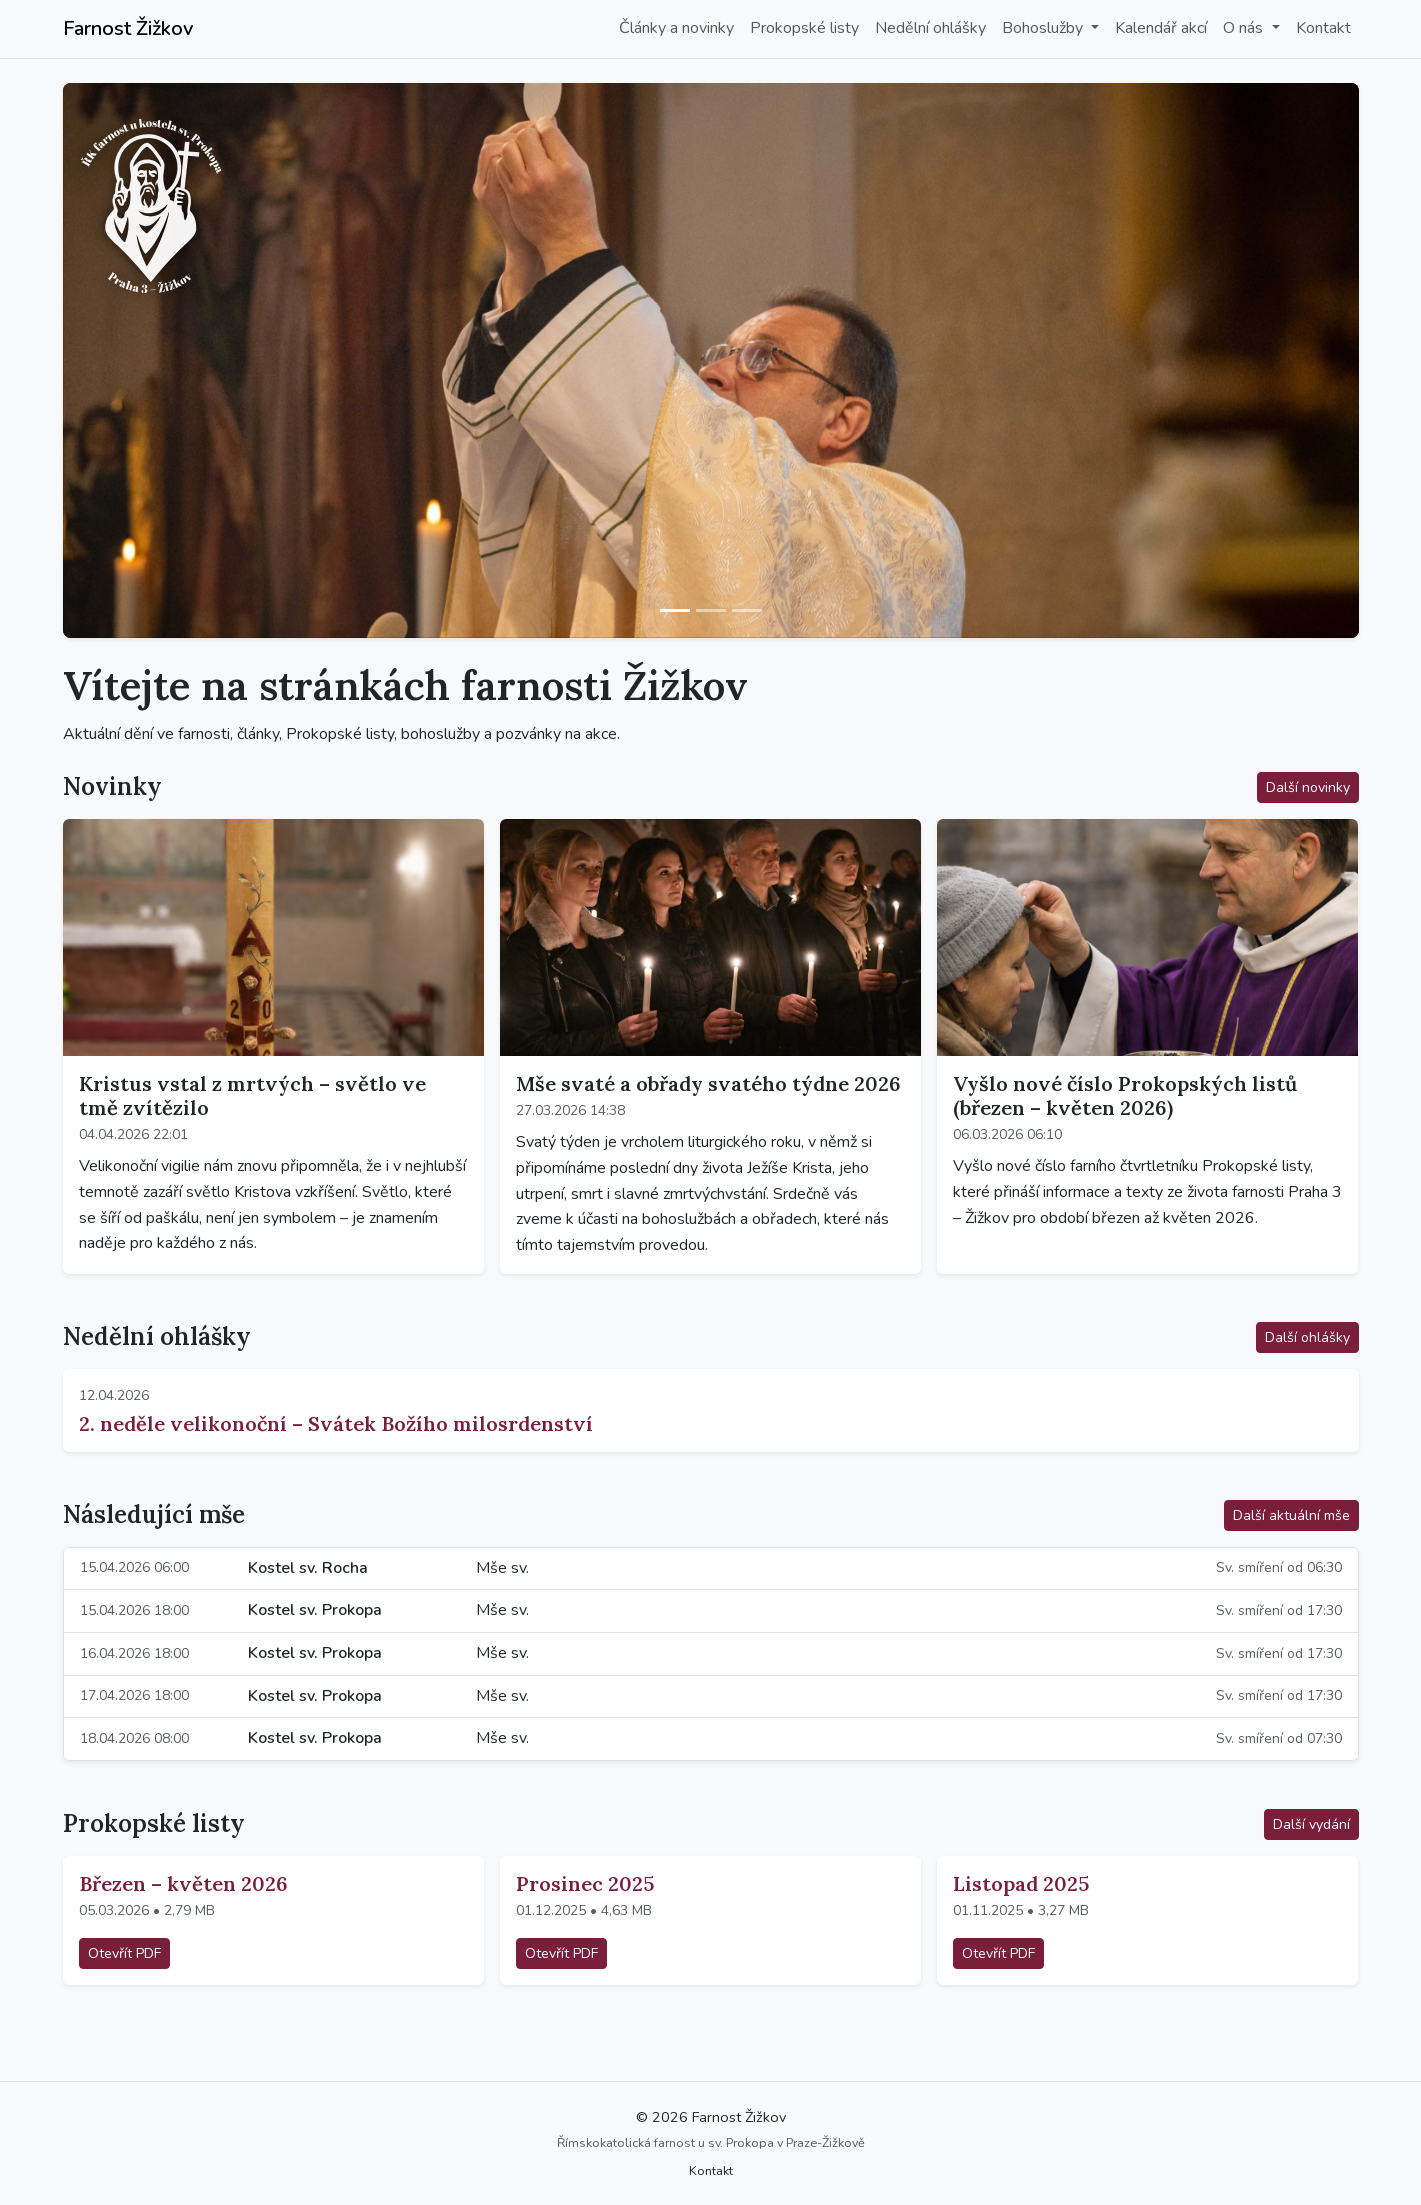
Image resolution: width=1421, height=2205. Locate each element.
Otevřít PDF (124, 1953)
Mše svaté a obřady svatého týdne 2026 (708, 1083)
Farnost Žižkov (128, 28)
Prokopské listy (804, 28)
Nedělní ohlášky (930, 28)
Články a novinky (676, 28)
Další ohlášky (1307, 1337)
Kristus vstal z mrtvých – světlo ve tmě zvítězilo (252, 1095)
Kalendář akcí (1161, 28)
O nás (1245, 28)
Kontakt (1323, 28)
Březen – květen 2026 (183, 1883)
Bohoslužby (1044, 28)
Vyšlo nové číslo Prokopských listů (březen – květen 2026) (1125, 1095)
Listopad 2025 (1021, 1883)
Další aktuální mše (1291, 1515)
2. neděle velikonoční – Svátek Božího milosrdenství (336, 1423)
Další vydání (1311, 1824)
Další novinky (1308, 787)
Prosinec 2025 (585, 1883)
